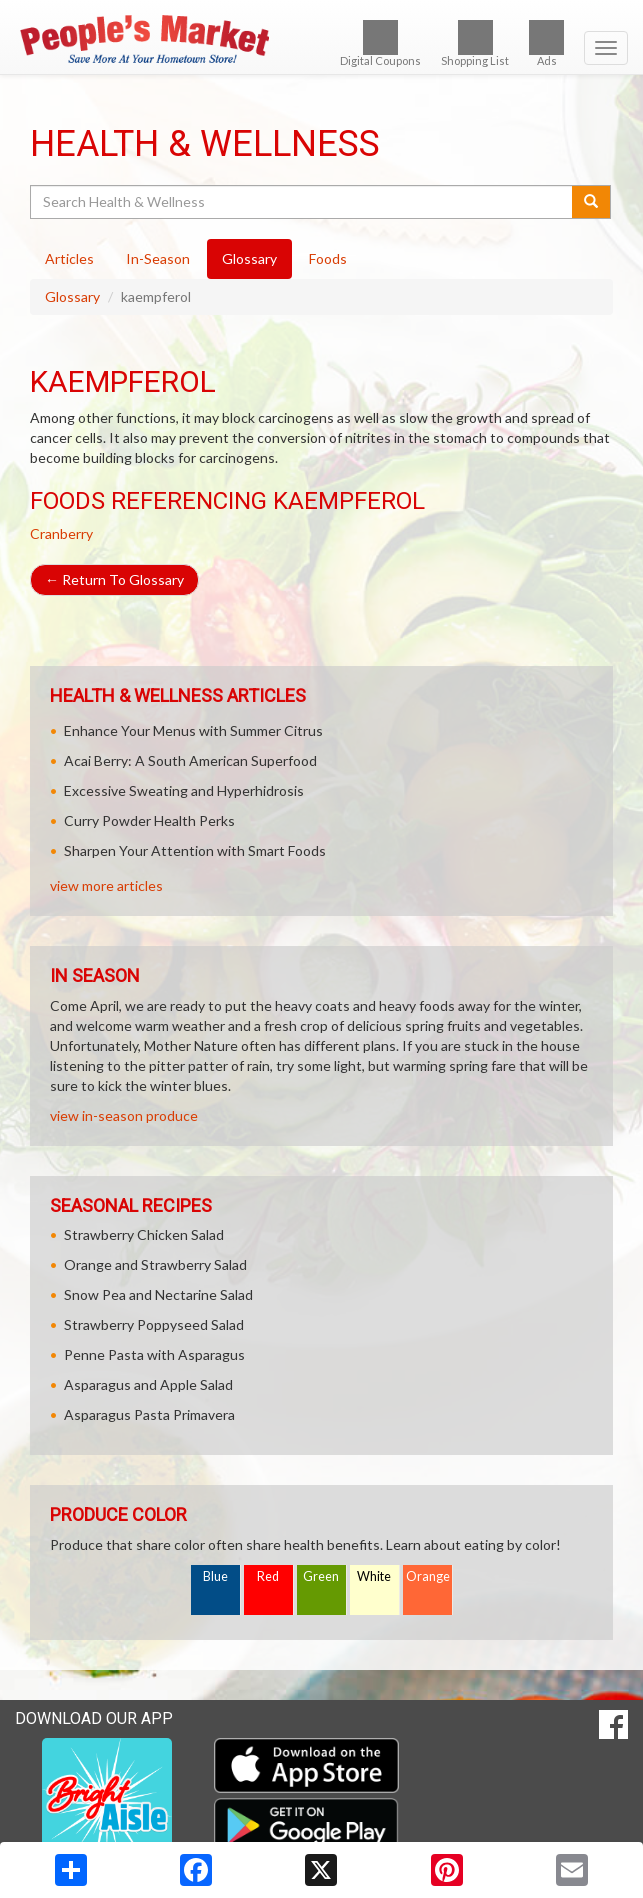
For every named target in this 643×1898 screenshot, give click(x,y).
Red (268, 1576)
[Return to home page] (321, 39)
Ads (546, 43)
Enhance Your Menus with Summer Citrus (193, 730)
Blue (215, 1576)
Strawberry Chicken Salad (144, 1234)
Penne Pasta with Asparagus (154, 1354)
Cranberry (61, 533)
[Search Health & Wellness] (302, 202)
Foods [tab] (328, 258)
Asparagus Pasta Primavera (149, 1414)
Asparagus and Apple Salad (148, 1384)
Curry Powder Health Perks (149, 820)
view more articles (106, 885)
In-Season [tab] (158, 258)
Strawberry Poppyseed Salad (154, 1324)
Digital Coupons (380, 43)
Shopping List (475, 43)
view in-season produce (124, 1115)
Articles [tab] (69, 258)
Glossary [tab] (249, 258)
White (374, 1576)
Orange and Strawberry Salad (155, 1264)
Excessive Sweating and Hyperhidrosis (184, 790)
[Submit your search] (591, 202)
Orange (428, 1576)
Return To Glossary (114, 579)
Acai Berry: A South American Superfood (190, 760)
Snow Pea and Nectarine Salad (158, 1294)
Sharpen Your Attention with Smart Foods (195, 850)
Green (321, 1576)
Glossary (72, 296)
